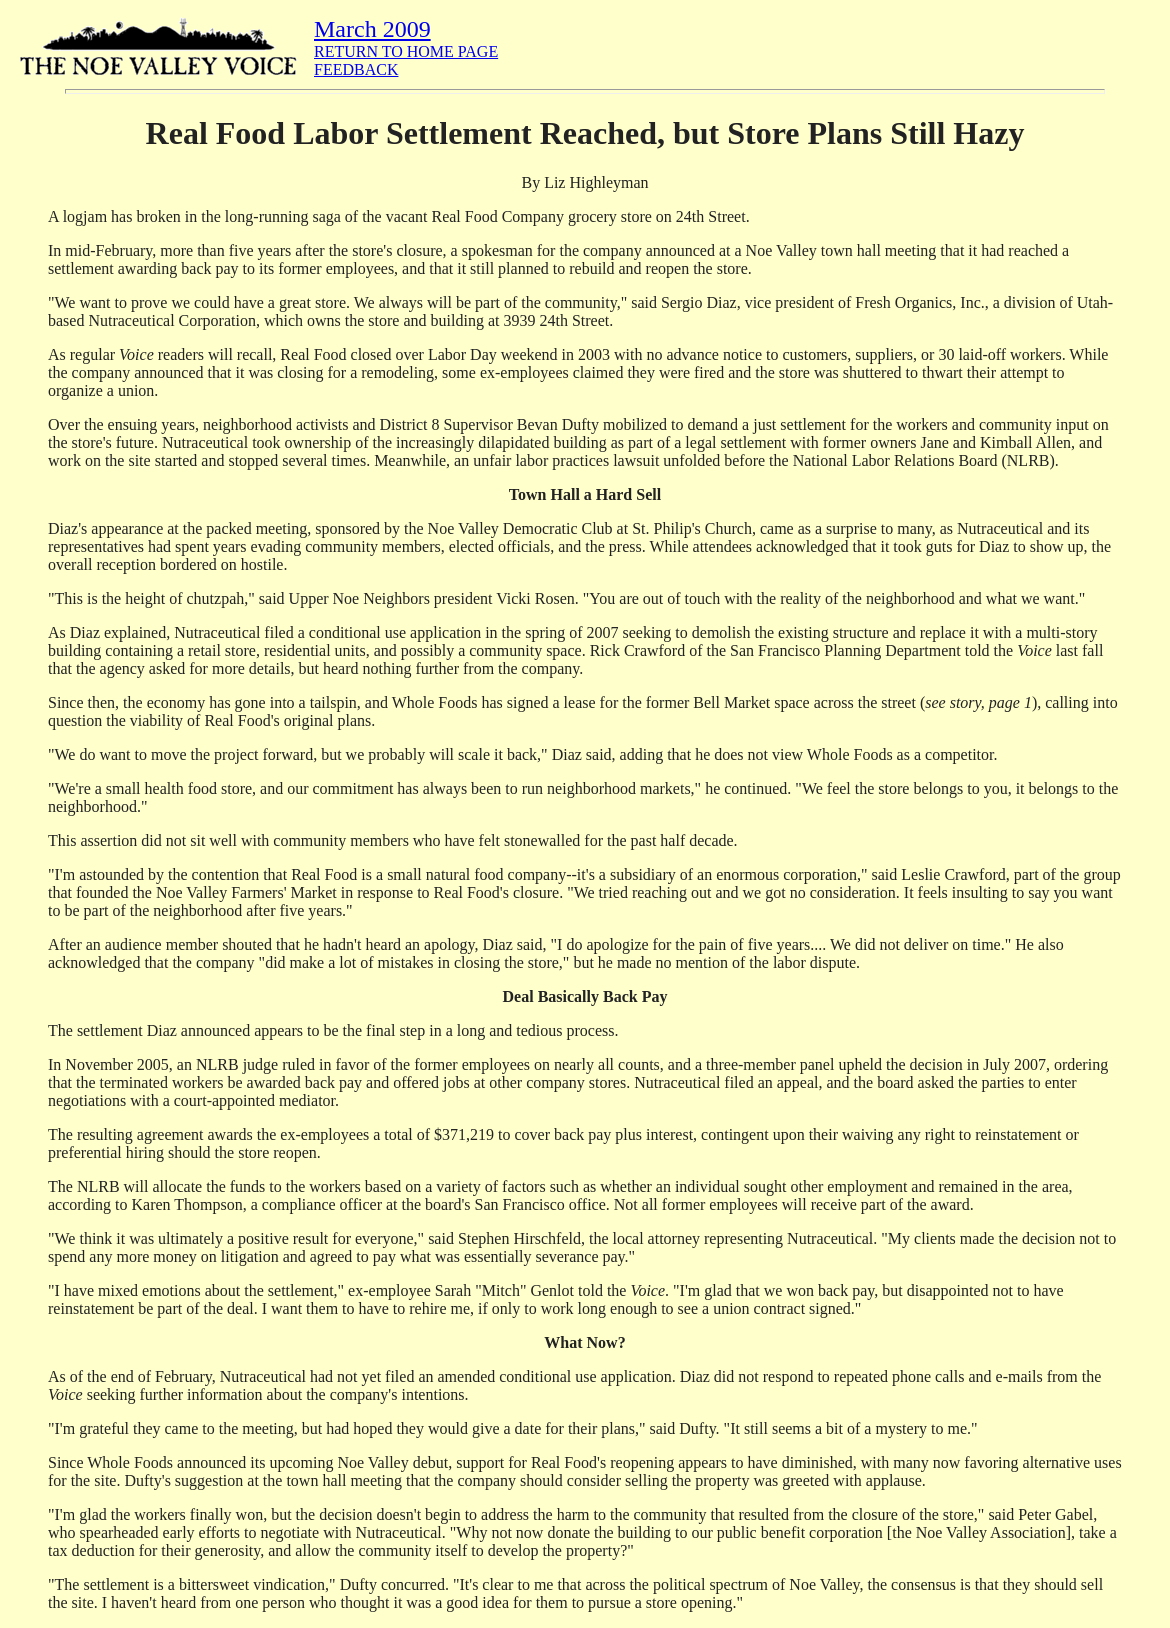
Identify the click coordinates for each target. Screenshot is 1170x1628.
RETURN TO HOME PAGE (406, 51)
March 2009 (372, 29)
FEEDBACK (356, 69)
